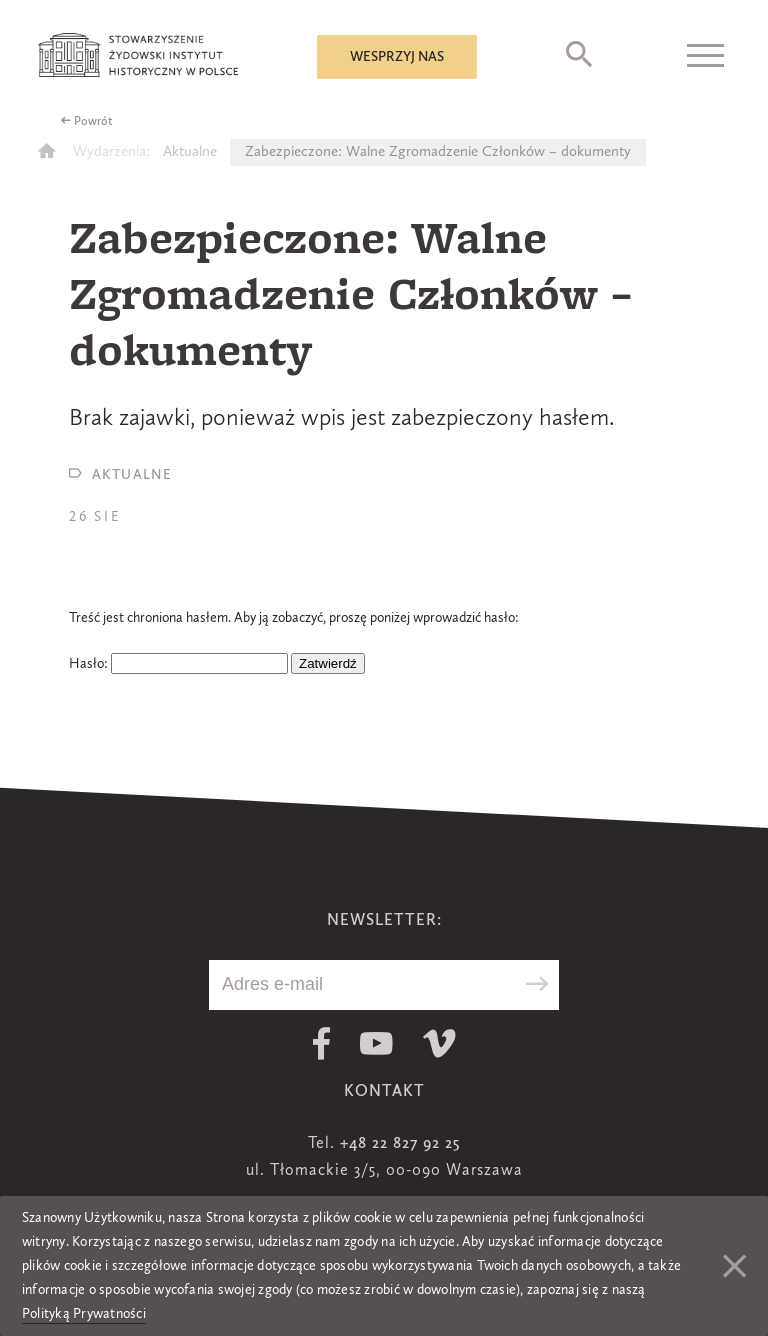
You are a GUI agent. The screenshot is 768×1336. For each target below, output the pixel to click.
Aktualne (190, 152)
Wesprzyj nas (397, 57)
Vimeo (439, 1043)
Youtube (376, 1043)
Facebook (321, 1043)
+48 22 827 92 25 (400, 1144)
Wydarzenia (109, 152)
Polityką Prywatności (84, 1314)
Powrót (93, 122)
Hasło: (178, 664)
